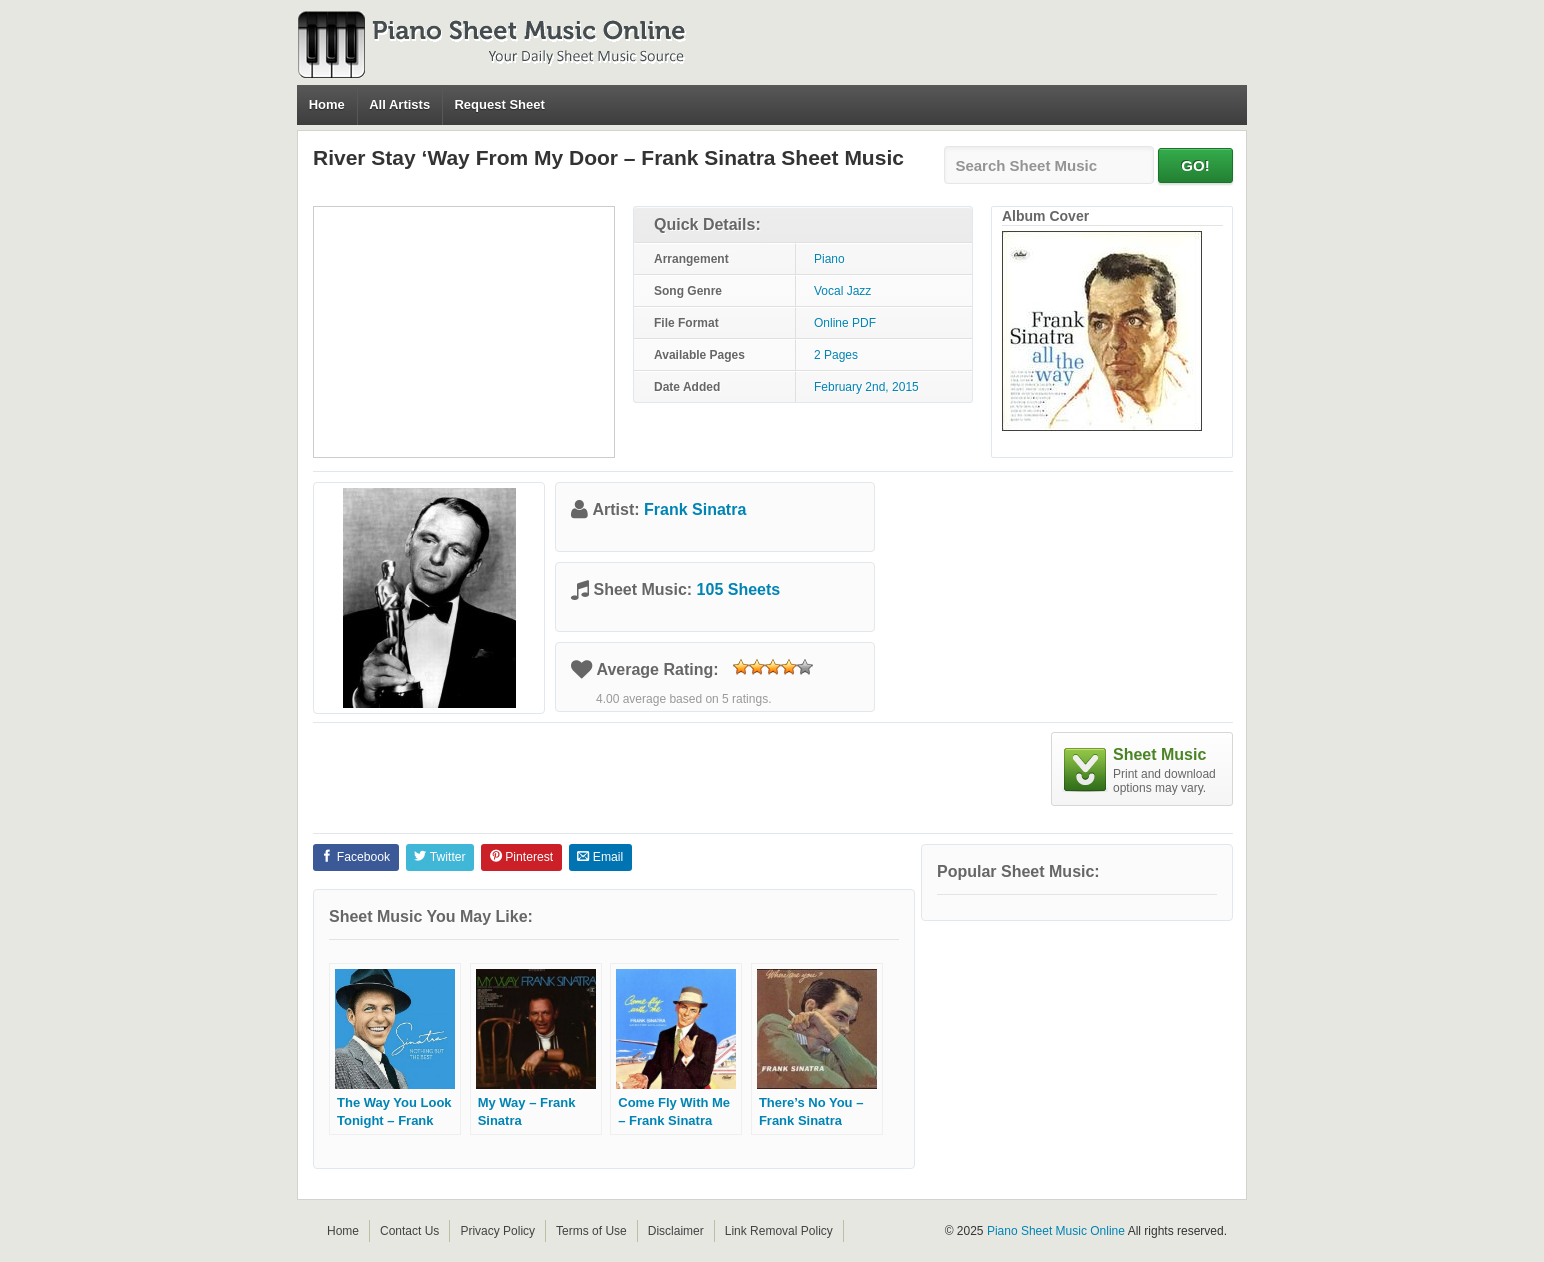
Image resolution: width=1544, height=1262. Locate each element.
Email (600, 857)
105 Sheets (739, 589)
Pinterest (521, 857)
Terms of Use (591, 1231)
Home (327, 104)
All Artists (399, 104)
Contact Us (409, 1231)
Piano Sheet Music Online (1056, 1231)
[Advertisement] (464, 332)
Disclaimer (676, 1231)
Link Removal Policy (779, 1231)
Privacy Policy (497, 1231)
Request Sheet (499, 104)
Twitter (439, 857)
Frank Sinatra (695, 509)
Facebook (355, 857)
